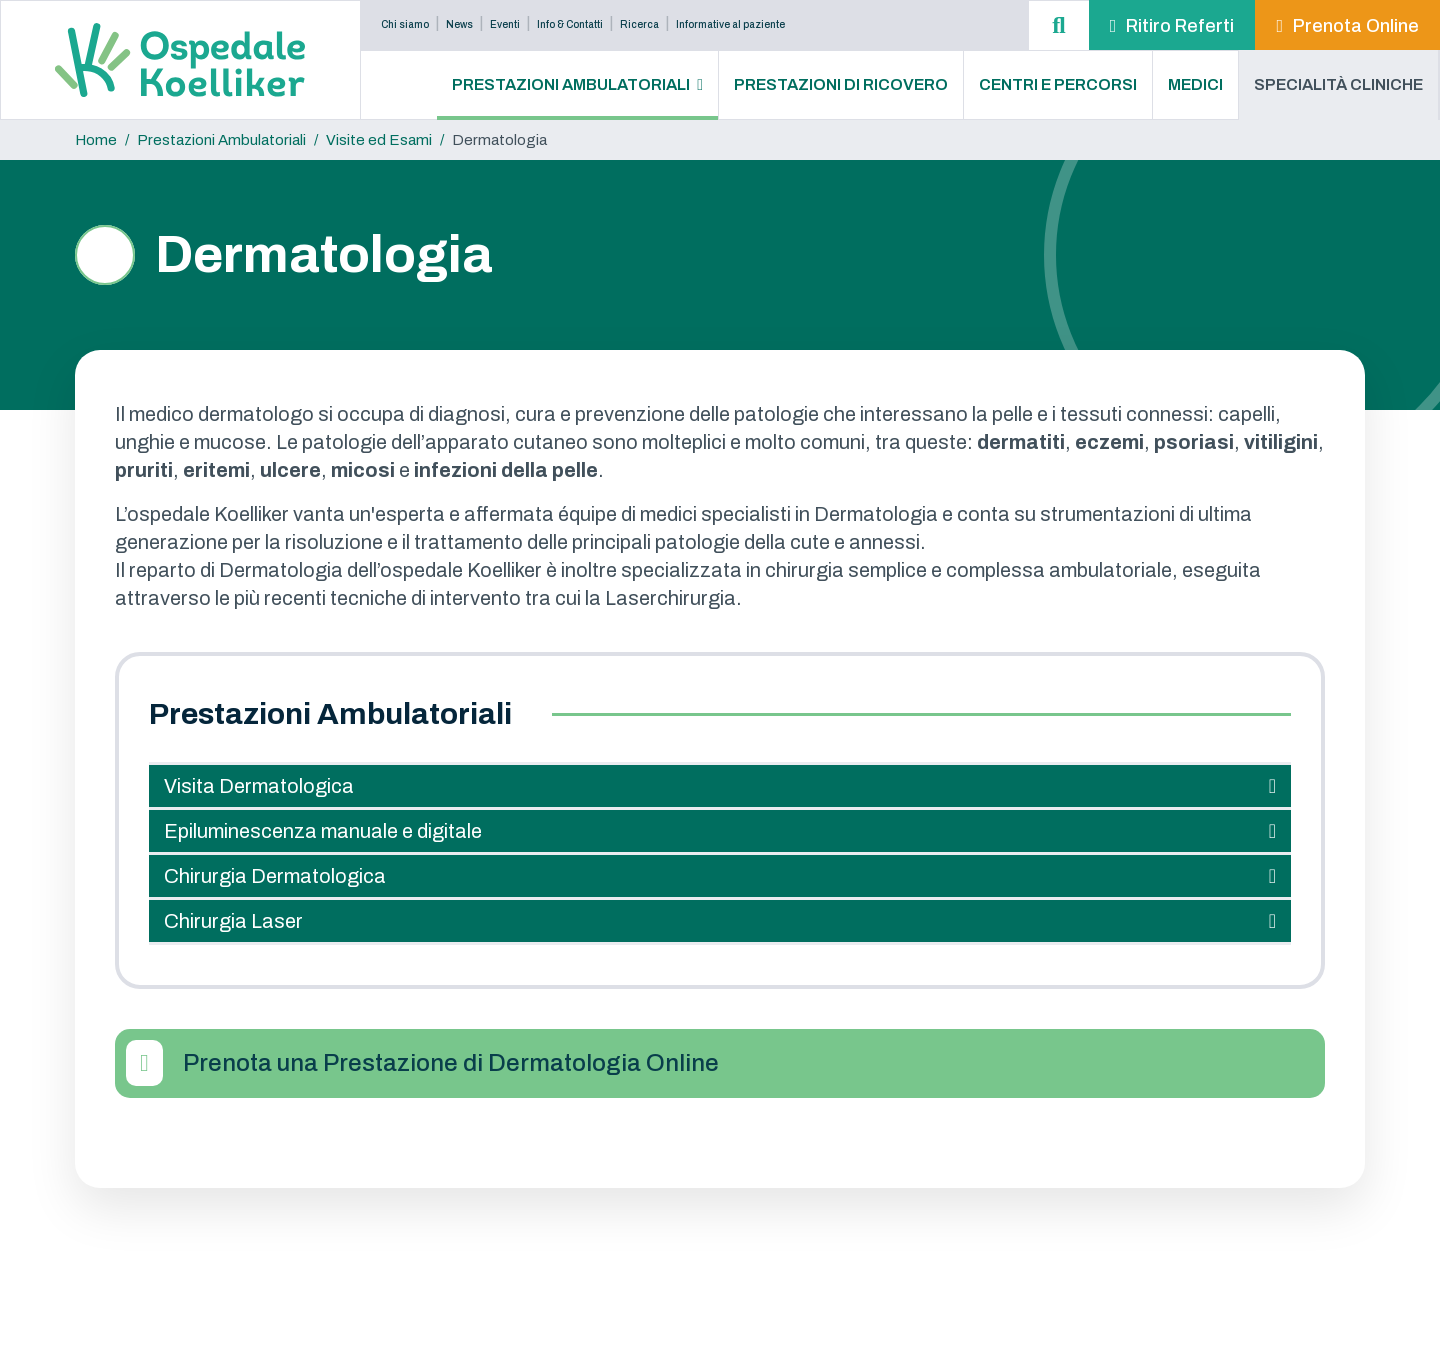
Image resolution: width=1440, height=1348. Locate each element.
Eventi (505, 24)
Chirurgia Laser (233, 921)
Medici (1195, 84)
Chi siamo (405, 24)
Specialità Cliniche (1338, 84)
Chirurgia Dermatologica (275, 876)
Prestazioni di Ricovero (841, 84)
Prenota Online (1356, 26)
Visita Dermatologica (259, 786)
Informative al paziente (730, 24)
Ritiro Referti (1180, 26)
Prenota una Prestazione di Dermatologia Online (451, 1063)
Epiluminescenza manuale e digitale (323, 831)
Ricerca (639, 24)
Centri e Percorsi (1058, 84)
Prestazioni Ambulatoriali (571, 84)
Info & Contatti (570, 24)
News (459, 24)
